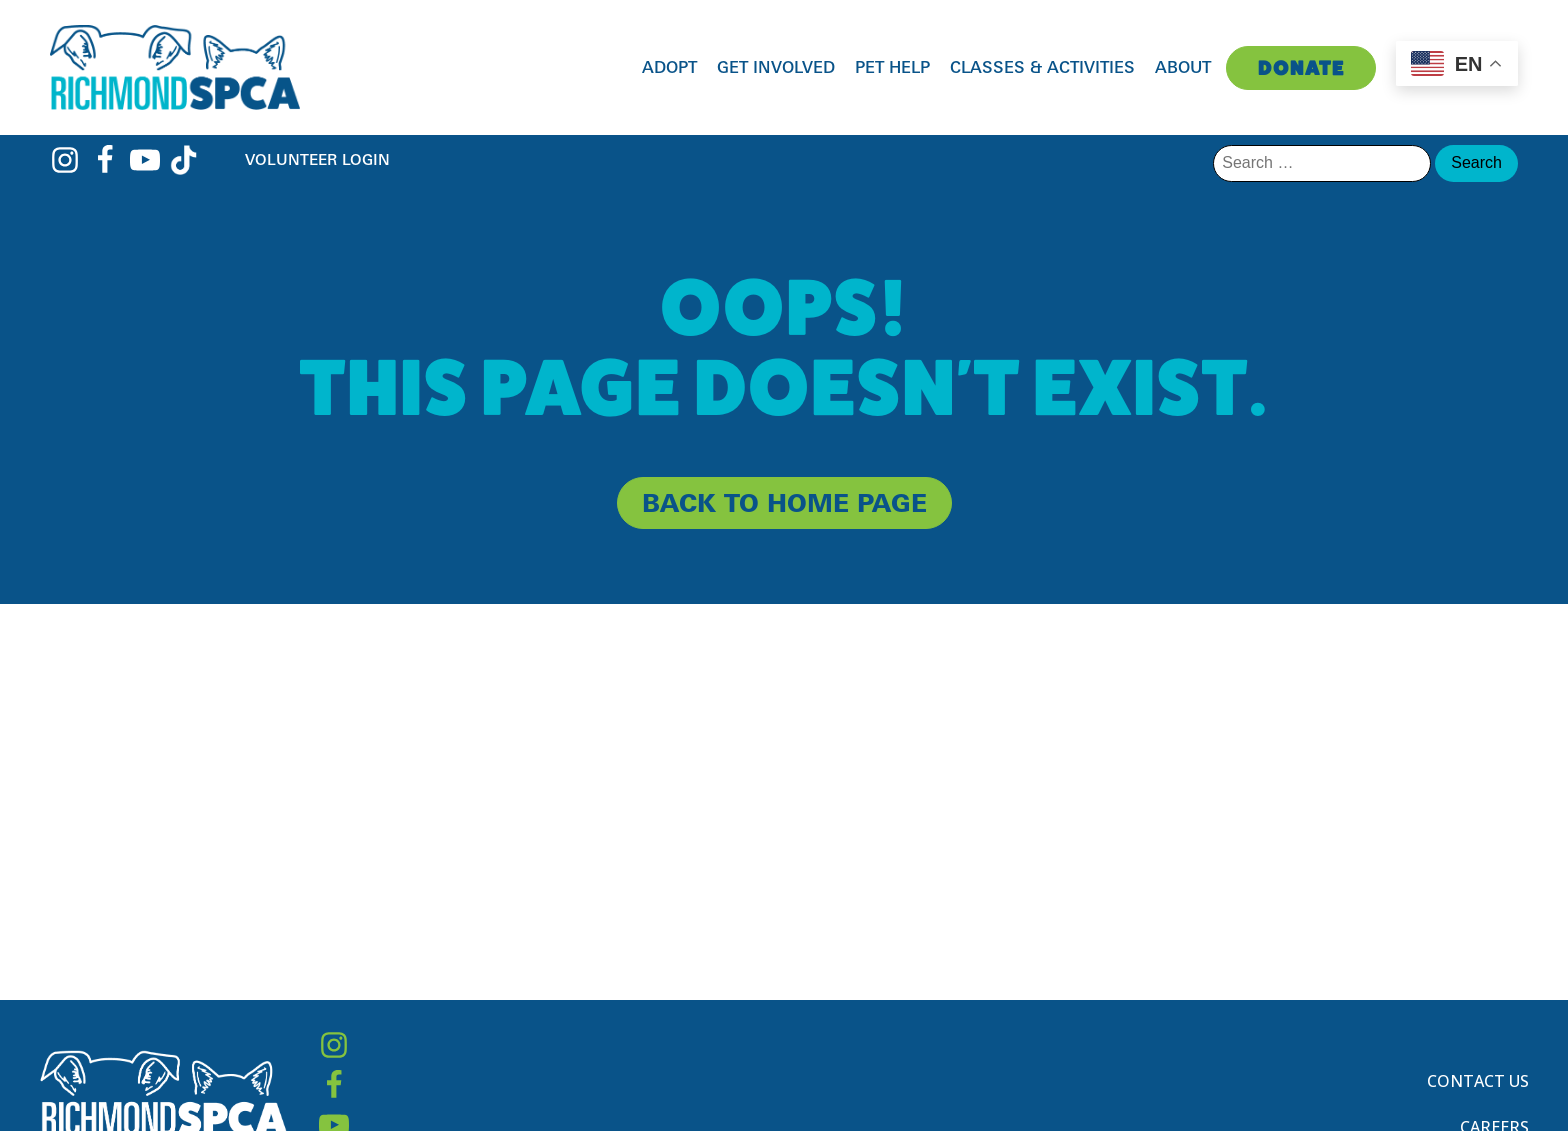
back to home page (784, 502)
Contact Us (1478, 1081)
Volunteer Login (317, 159)
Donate (1301, 68)
